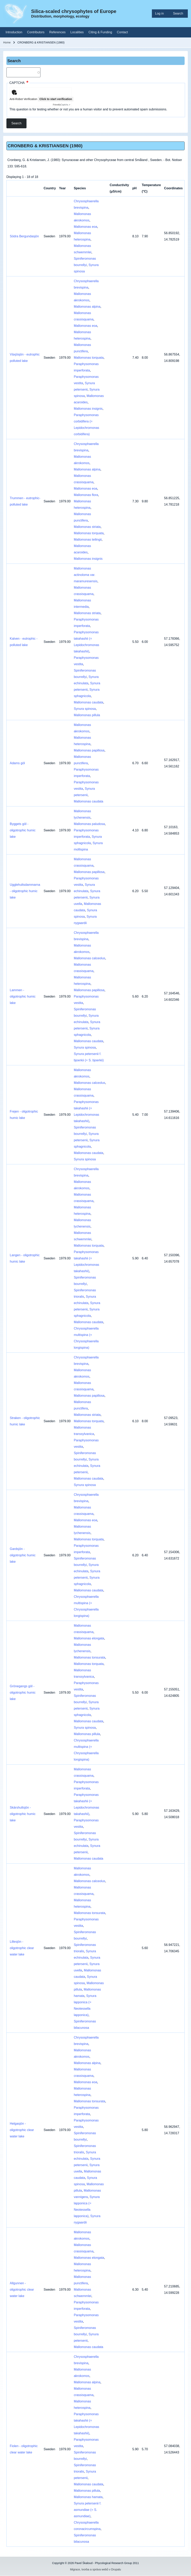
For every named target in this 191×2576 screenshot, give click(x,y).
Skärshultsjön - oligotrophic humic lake (23, 1814)
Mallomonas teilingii (88, 539)
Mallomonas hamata (88, 2497)
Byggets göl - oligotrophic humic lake (23, 830)
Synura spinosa (85, 708)
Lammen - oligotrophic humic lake (23, 996)
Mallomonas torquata (89, 357)
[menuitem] (161, 13)
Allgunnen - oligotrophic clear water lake (22, 2289)
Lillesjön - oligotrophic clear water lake (22, 1948)
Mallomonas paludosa (89, 824)
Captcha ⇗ (61, 105)
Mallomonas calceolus (89, 958)
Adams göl (17, 763)
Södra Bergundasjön (24, 236)
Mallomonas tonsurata (89, 1657)
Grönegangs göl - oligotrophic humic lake (23, 1692)
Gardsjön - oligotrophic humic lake (23, 1555)
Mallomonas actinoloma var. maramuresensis (85, 575)
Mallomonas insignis (88, 408)
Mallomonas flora (86, 495)
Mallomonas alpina (87, 306)
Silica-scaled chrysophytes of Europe (73, 11)
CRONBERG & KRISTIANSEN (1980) (45, 145)
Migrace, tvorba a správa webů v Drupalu (95, 2569)
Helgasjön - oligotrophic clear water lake (22, 2130)
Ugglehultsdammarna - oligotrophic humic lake (25, 891)
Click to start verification (55, 99)
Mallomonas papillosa (89, 750)
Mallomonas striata (87, 526)
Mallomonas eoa (85, 226)
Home (7, 42)
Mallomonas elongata (89, 1638)
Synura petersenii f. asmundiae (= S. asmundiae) (87, 2510)
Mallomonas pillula (87, 715)
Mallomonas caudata (88, 702)
